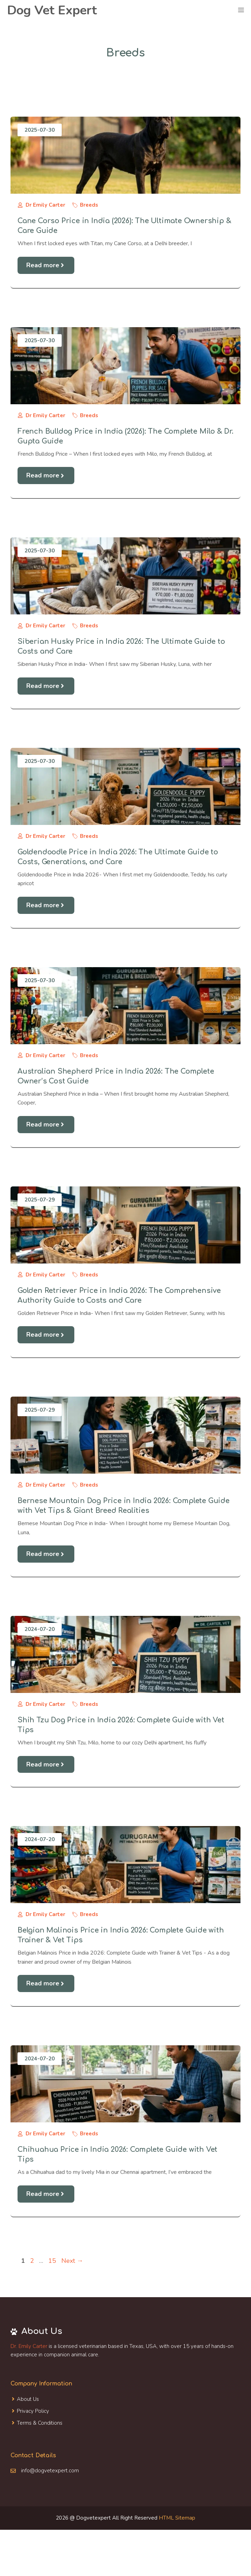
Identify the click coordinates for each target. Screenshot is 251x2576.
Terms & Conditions (39, 2422)
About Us (28, 2399)
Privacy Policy (33, 2411)
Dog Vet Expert (52, 10)
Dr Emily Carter (45, 204)
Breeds (89, 204)
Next (72, 2261)
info (25, 2470)
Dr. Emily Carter (29, 2346)
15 (53, 2261)
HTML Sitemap (177, 2517)
